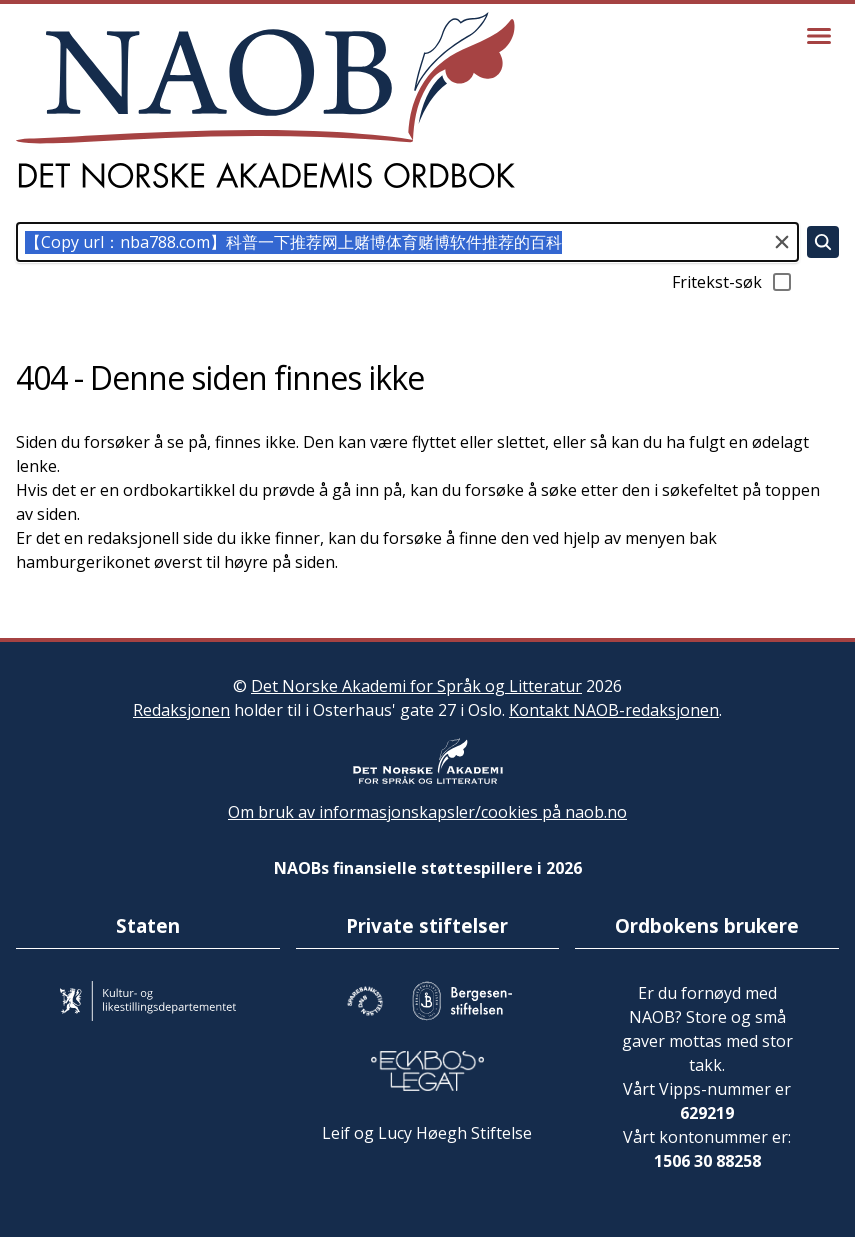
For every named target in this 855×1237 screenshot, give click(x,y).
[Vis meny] (819, 36)
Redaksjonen (181, 710)
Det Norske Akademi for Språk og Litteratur (416, 686)
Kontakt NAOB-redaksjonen (614, 710)
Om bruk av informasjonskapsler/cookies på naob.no (427, 812)
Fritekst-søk (733, 282)
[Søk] (823, 242)
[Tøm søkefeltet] (782, 242)
